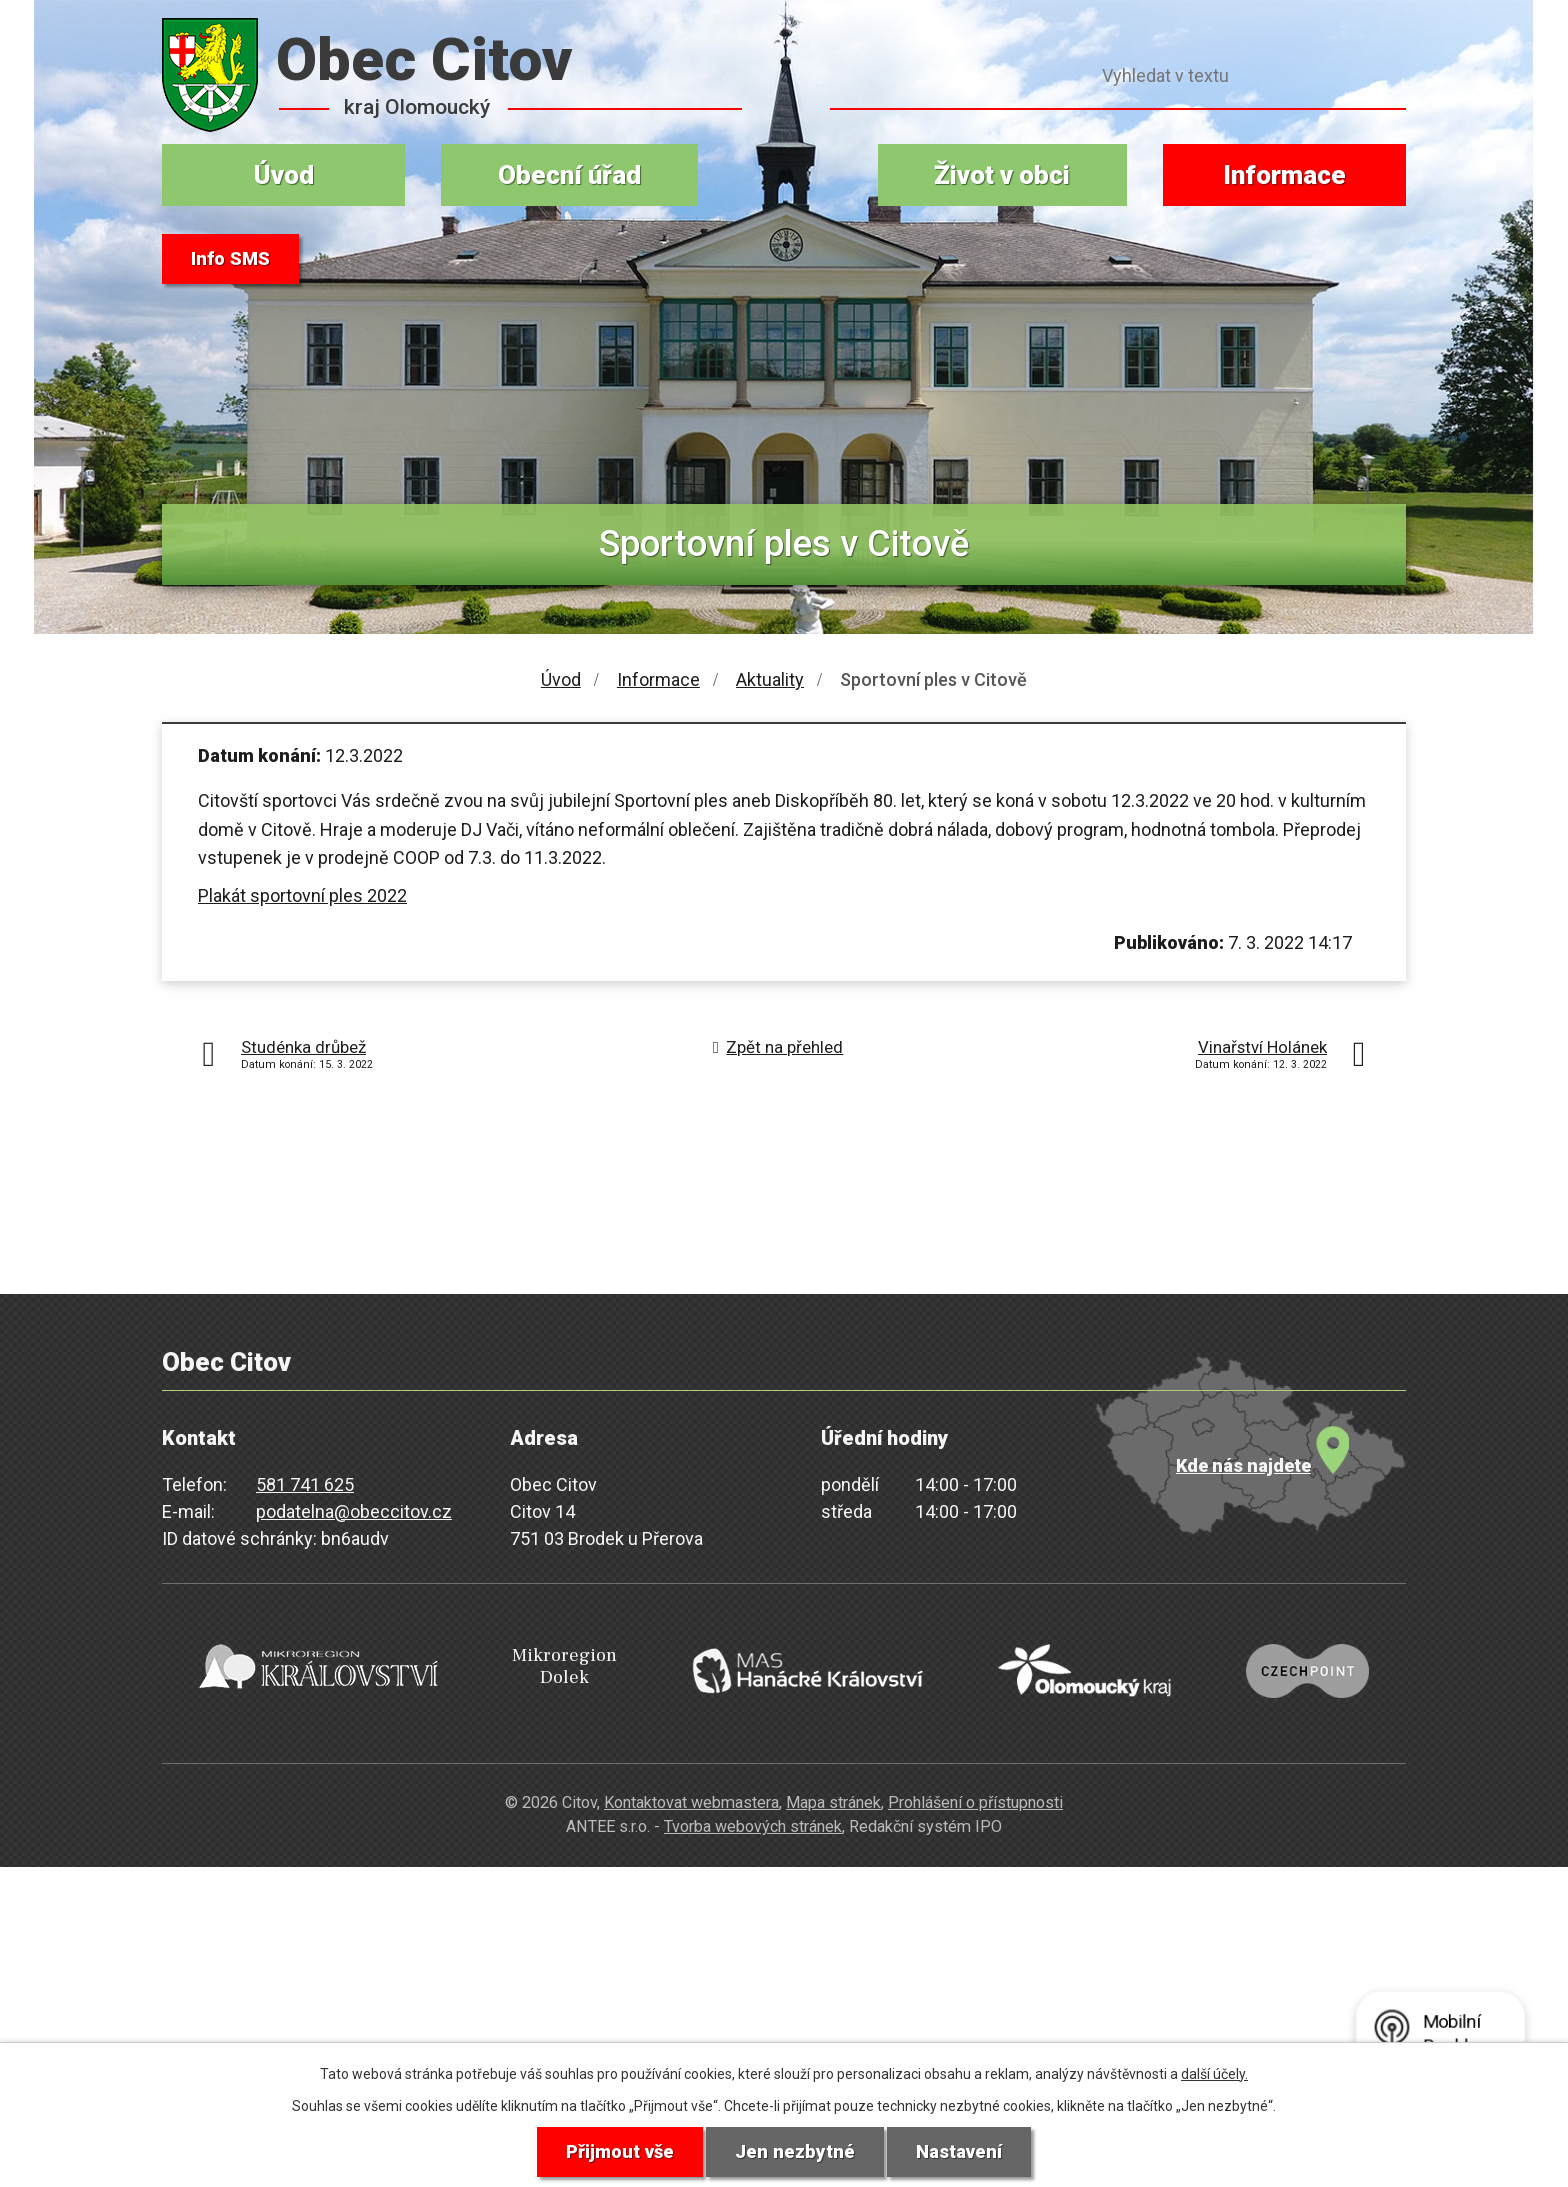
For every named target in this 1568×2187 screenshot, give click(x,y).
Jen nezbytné (795, 2151)
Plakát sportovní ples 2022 (302, 895)
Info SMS (235, 260)
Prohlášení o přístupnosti (975, 1774)
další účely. (1214, 2071)
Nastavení (967, 2151)
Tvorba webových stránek (753, 1798)
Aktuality (770, 679)
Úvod (284, 175)
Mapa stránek (833, 1774)
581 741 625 (305, 1484)
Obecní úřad (569, 175)
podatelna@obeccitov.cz (354, 1511)
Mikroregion (550, 1655)
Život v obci (1002, 175)
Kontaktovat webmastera (691, 1774)
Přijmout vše (612, 2151)
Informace (1284, 175)
